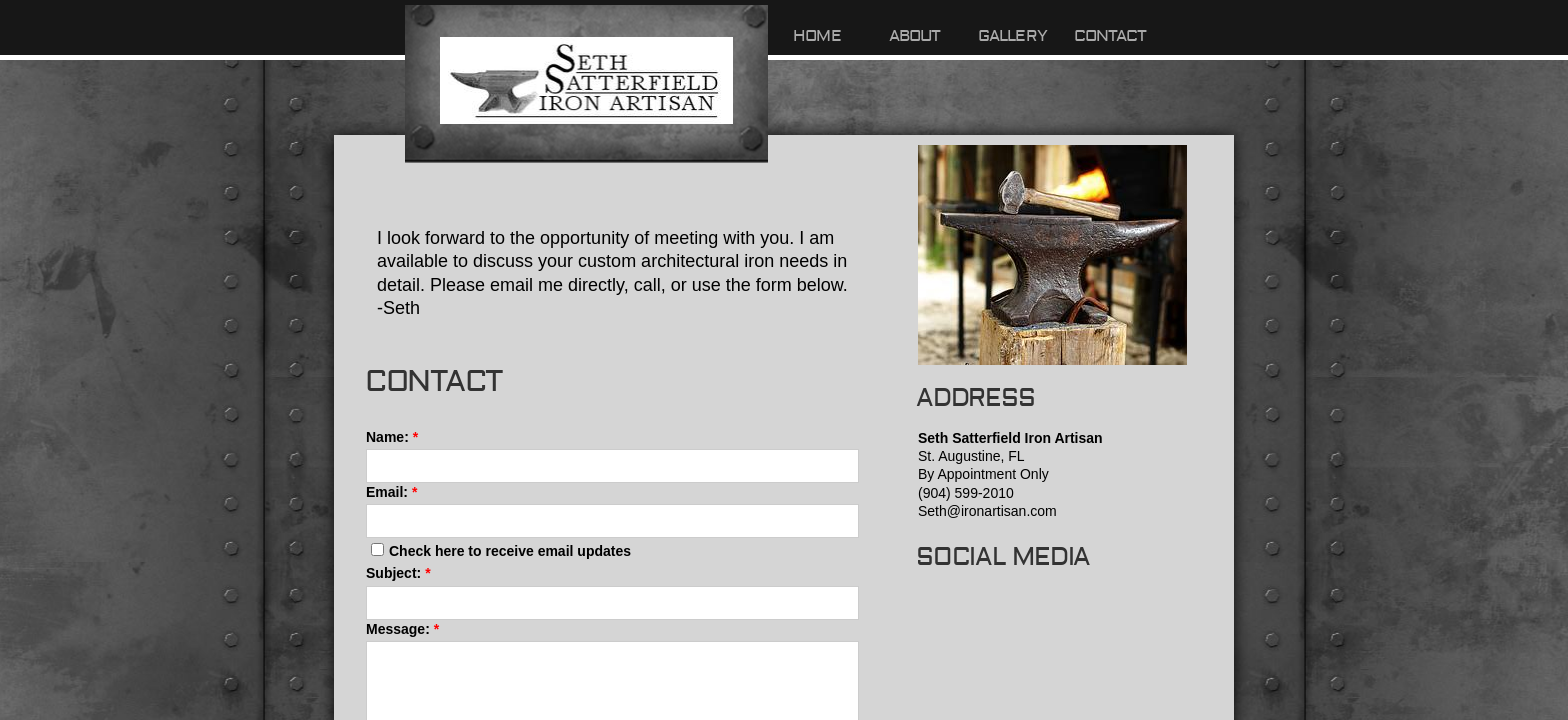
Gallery (1012, 36)
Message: (402, 629)
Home (817, 36)
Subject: (398, 573)
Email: (391, 492)
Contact (1110, 36)
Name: (392, 437)
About (915, 36)
